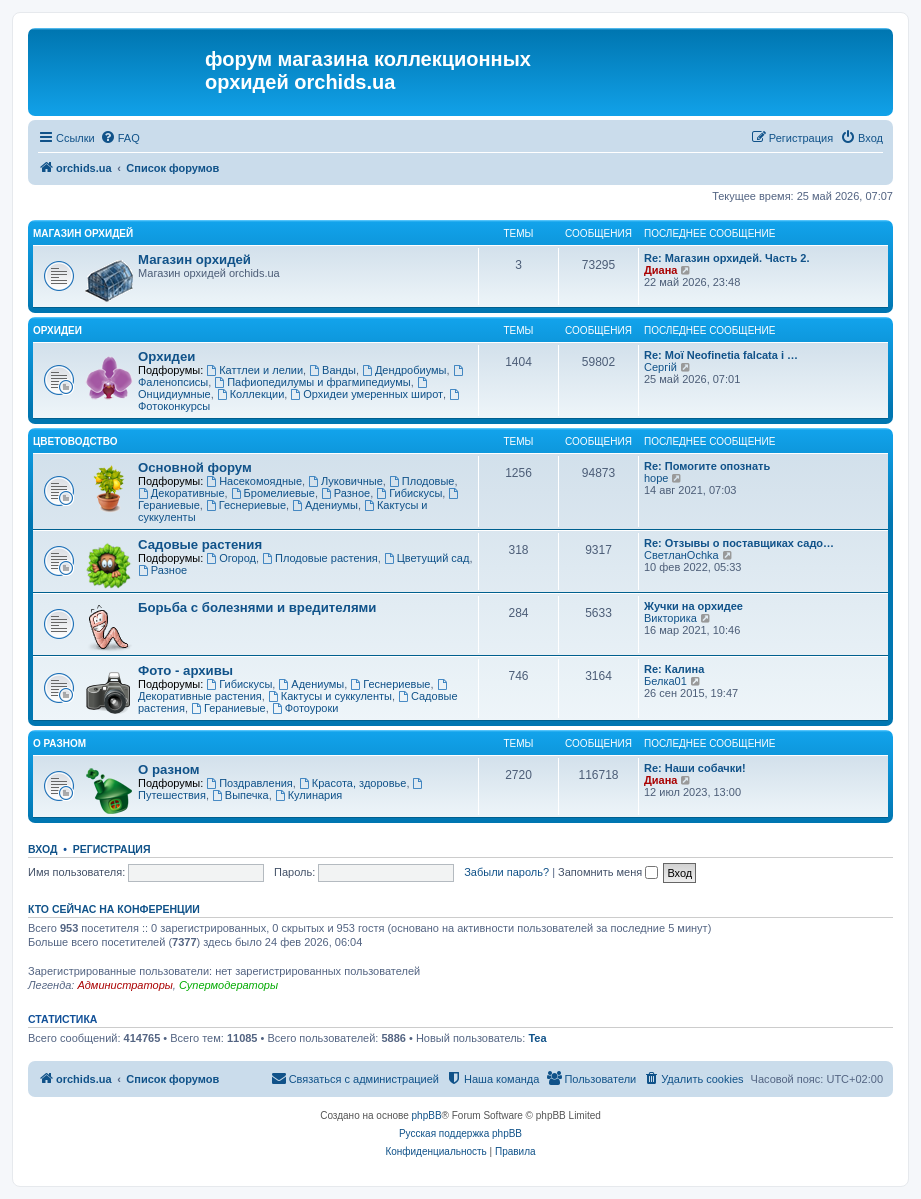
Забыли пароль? (506, 872)
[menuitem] (120, 138)
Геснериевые (246, 505)
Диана (660, 270)
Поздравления (249, 783)
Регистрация (112, 849)
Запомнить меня (608, 872)
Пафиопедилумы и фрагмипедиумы (312, 382)
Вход (42, 849)
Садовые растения (200, 544)
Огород (231, 558)
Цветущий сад (427, 558)
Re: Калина (674, 669)
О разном (59, 743)
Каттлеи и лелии (254, 370)
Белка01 (665, 681)
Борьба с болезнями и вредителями (257, 607)
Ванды (332, 370)
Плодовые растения (320, 558)
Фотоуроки (305, 708)
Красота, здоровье (352, 783)
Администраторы (124, 985)
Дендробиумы (404, 370)
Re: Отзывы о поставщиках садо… (739, 543)
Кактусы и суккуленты (330, 696)
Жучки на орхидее (693, 606)
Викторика (670, 618)
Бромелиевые (273, 493)
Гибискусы (409, 493)
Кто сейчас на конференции (114, 909)
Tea (537, 1038)
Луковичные (345, 481)
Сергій (660, 367)
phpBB (427, 1115)
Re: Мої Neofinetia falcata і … (721, 355)
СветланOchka (681, 555)
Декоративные (181, 493)
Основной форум (195, 467)
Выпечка (240, 795)
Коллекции (250, 394)
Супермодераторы (228, 985)
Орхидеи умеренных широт (366, 394)
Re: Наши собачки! (695, 768)
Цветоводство (75, 441)
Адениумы (325, 505)
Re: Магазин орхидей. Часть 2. (726, 258)
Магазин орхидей (83, 233)
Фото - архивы (185, 670)
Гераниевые (228, 708)
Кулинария (308, 795)
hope (656, 478)
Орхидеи (57, 330)
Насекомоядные (254, 481)
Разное (345, 493)
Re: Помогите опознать (707, 466)
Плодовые (422, 481)
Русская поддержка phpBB (460, 1133)
